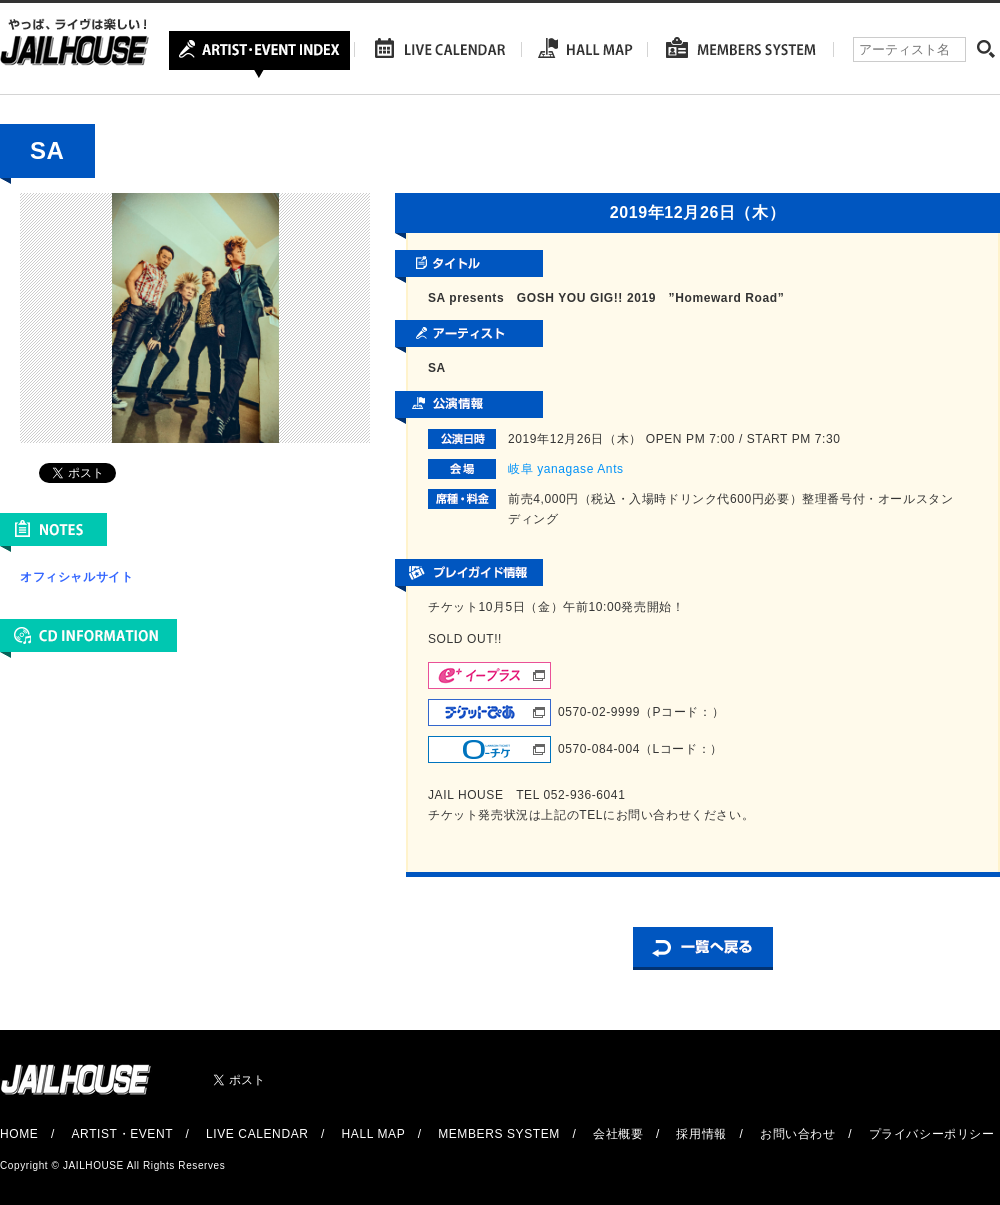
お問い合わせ (798, 1134)
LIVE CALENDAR (257, 1134)
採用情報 (701, 1134)
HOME (19, 1134)
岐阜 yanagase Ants (566, 469)
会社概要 (618, 1134)
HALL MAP (374, 1134)
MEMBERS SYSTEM (499, 1134)
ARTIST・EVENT (121, 1134)
